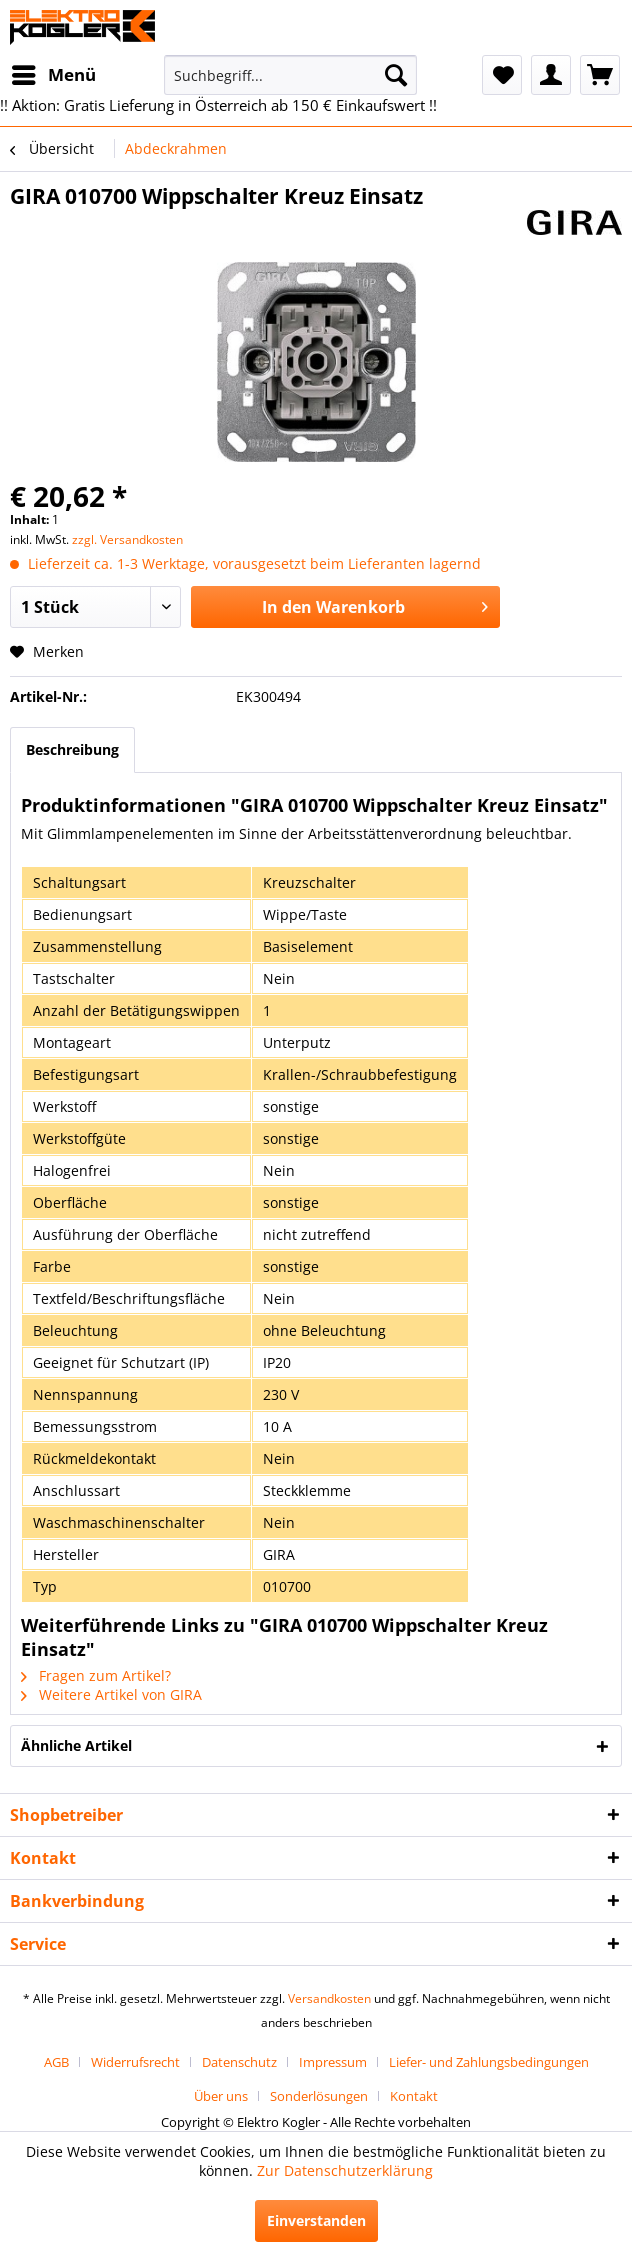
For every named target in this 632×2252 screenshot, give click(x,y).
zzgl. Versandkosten (127, 539)
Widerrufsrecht (135, 2062)
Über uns (221, 2096)
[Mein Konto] (551, 75)
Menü (54, 72)
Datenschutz (239, 2062)
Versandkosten (329, 1998)
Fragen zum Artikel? (96, 1675)
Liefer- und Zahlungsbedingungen (489, 2062)
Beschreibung (72, 749)
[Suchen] (396, 75)
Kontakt (414, 2096)
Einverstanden (316, 2220)
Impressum (333, 2062)
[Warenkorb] (600, 75)
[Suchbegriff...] (290, 75)
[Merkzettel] (502, 75)
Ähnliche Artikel (76, 1745)
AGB (56, 2062)
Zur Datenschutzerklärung (345, 2170)
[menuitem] (53, 75)
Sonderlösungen (319, 2096)
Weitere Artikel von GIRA (111, 1694)
